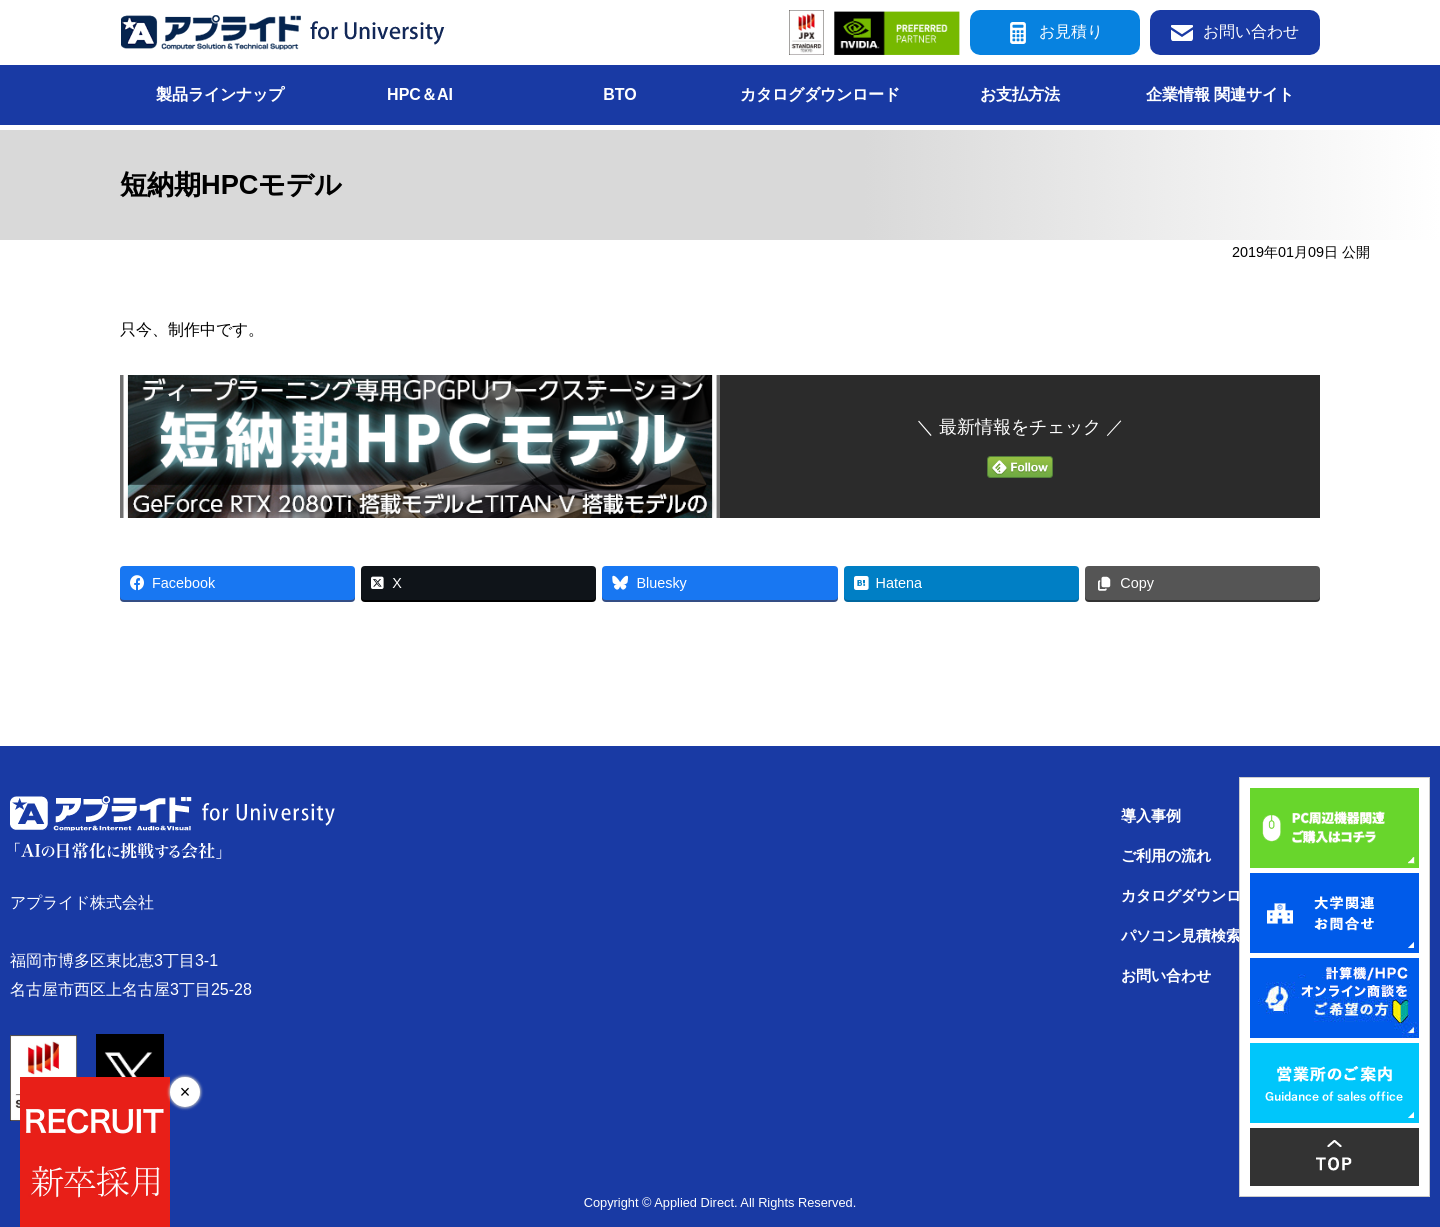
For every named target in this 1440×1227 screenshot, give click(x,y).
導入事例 (1151, 816)
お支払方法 (1020, 94)
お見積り (1055, 32)
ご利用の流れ (1166, 856)
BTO (619, 94)
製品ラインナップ (220, 94)
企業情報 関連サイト (1220, 94)
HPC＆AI (420, 94)
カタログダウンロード (820, 94)
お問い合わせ (1235, 32)
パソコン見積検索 (1181, 936)
